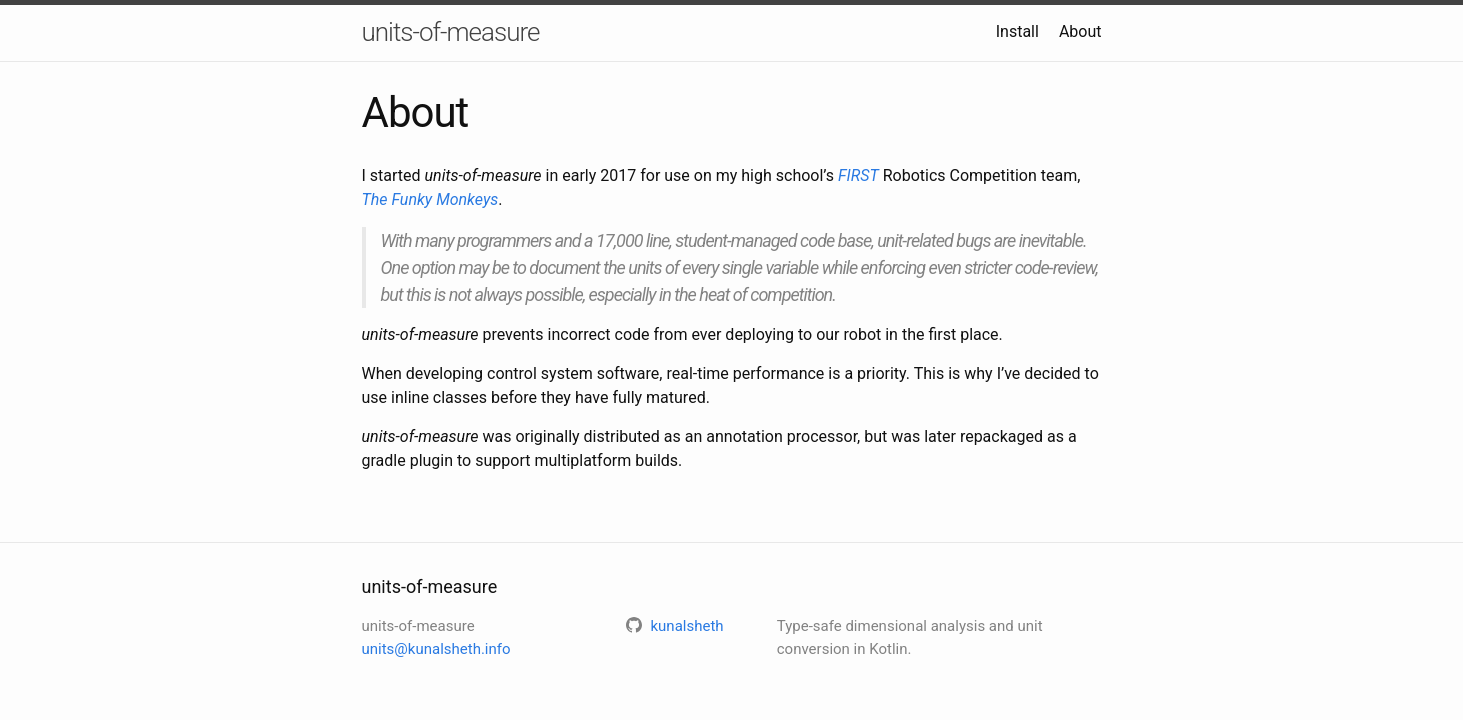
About (1080, 31)
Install (1017, 31)
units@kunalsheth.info (436, 649)
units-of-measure (451, 32)
